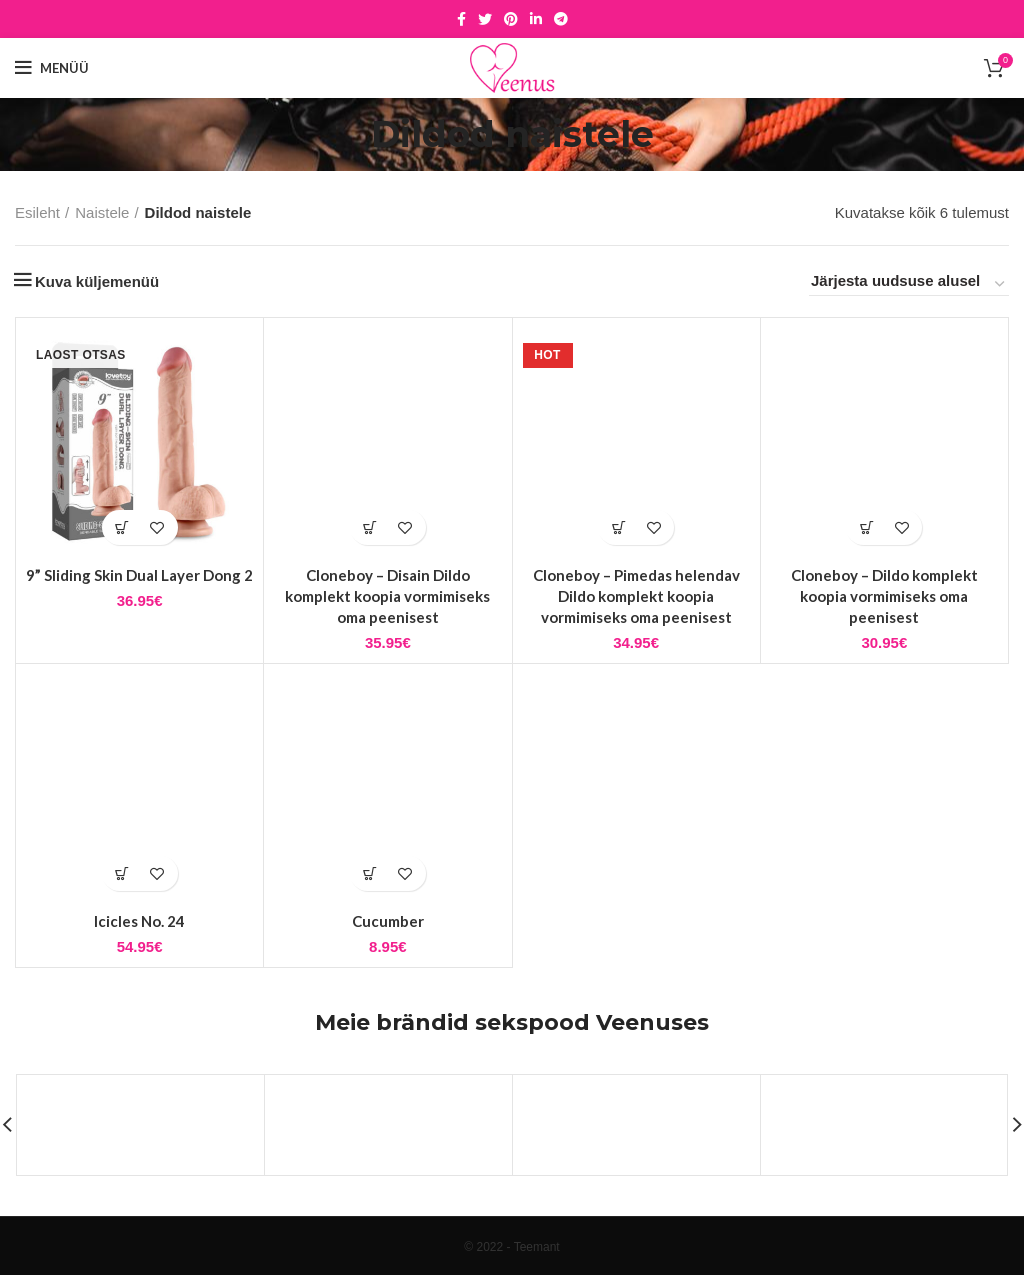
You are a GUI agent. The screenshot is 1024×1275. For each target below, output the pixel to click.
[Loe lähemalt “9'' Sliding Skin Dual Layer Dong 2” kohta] (122, 527)
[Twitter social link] (485, 19)
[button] (370, 527)
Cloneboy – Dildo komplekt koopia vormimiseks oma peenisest (884, 596)
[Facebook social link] (461, 19)
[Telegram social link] (561, 19)
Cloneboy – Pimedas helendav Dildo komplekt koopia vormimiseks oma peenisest (636, 596)
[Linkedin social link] (536, 19)
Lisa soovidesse (157, 527)
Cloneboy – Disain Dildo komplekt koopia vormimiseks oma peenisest (387, 596)
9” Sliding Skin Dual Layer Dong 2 (139, 575)
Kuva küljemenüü (97, 281)
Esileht (37, 212)
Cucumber (388, 921)
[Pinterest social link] (511, 19)
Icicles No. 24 (139, 921)
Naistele (102, 212)
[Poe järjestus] (909, 284)
